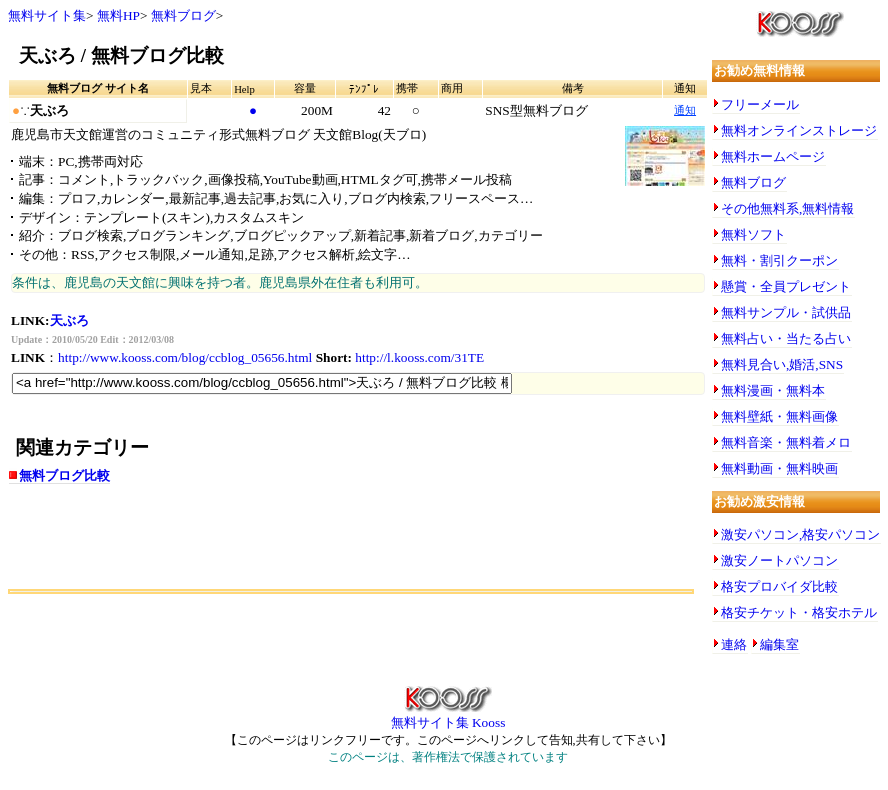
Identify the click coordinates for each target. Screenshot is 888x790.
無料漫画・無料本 (773, 390)
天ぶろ (69, 320)
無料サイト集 (47, 15)
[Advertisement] (242, 544)
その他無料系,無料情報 (787, 208)
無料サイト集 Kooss (448, 716)
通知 (685, 110)
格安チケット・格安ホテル (799, 612)
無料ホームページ (773, 156)
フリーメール (760, 104)
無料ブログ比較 (64, 475)
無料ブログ (183, 15)
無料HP (118, 15)
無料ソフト (753, 234)
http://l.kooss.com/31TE (419, 357)
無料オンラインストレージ (799, 130)
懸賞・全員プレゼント (786, 286)
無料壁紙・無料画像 (779, 416)
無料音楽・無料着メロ (786, 442)
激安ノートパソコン (779, 560)
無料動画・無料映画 (779, 468)
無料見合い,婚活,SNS (782, 364)
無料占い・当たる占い (786, 338)
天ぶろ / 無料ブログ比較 (121, 55)
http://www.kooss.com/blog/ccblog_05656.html (185, 357)
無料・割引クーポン (779, 260)
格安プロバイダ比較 (779, 586)
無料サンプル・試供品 (786, 312)
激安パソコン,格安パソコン (800, 534)
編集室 (779, 644)
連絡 (734, 644)
